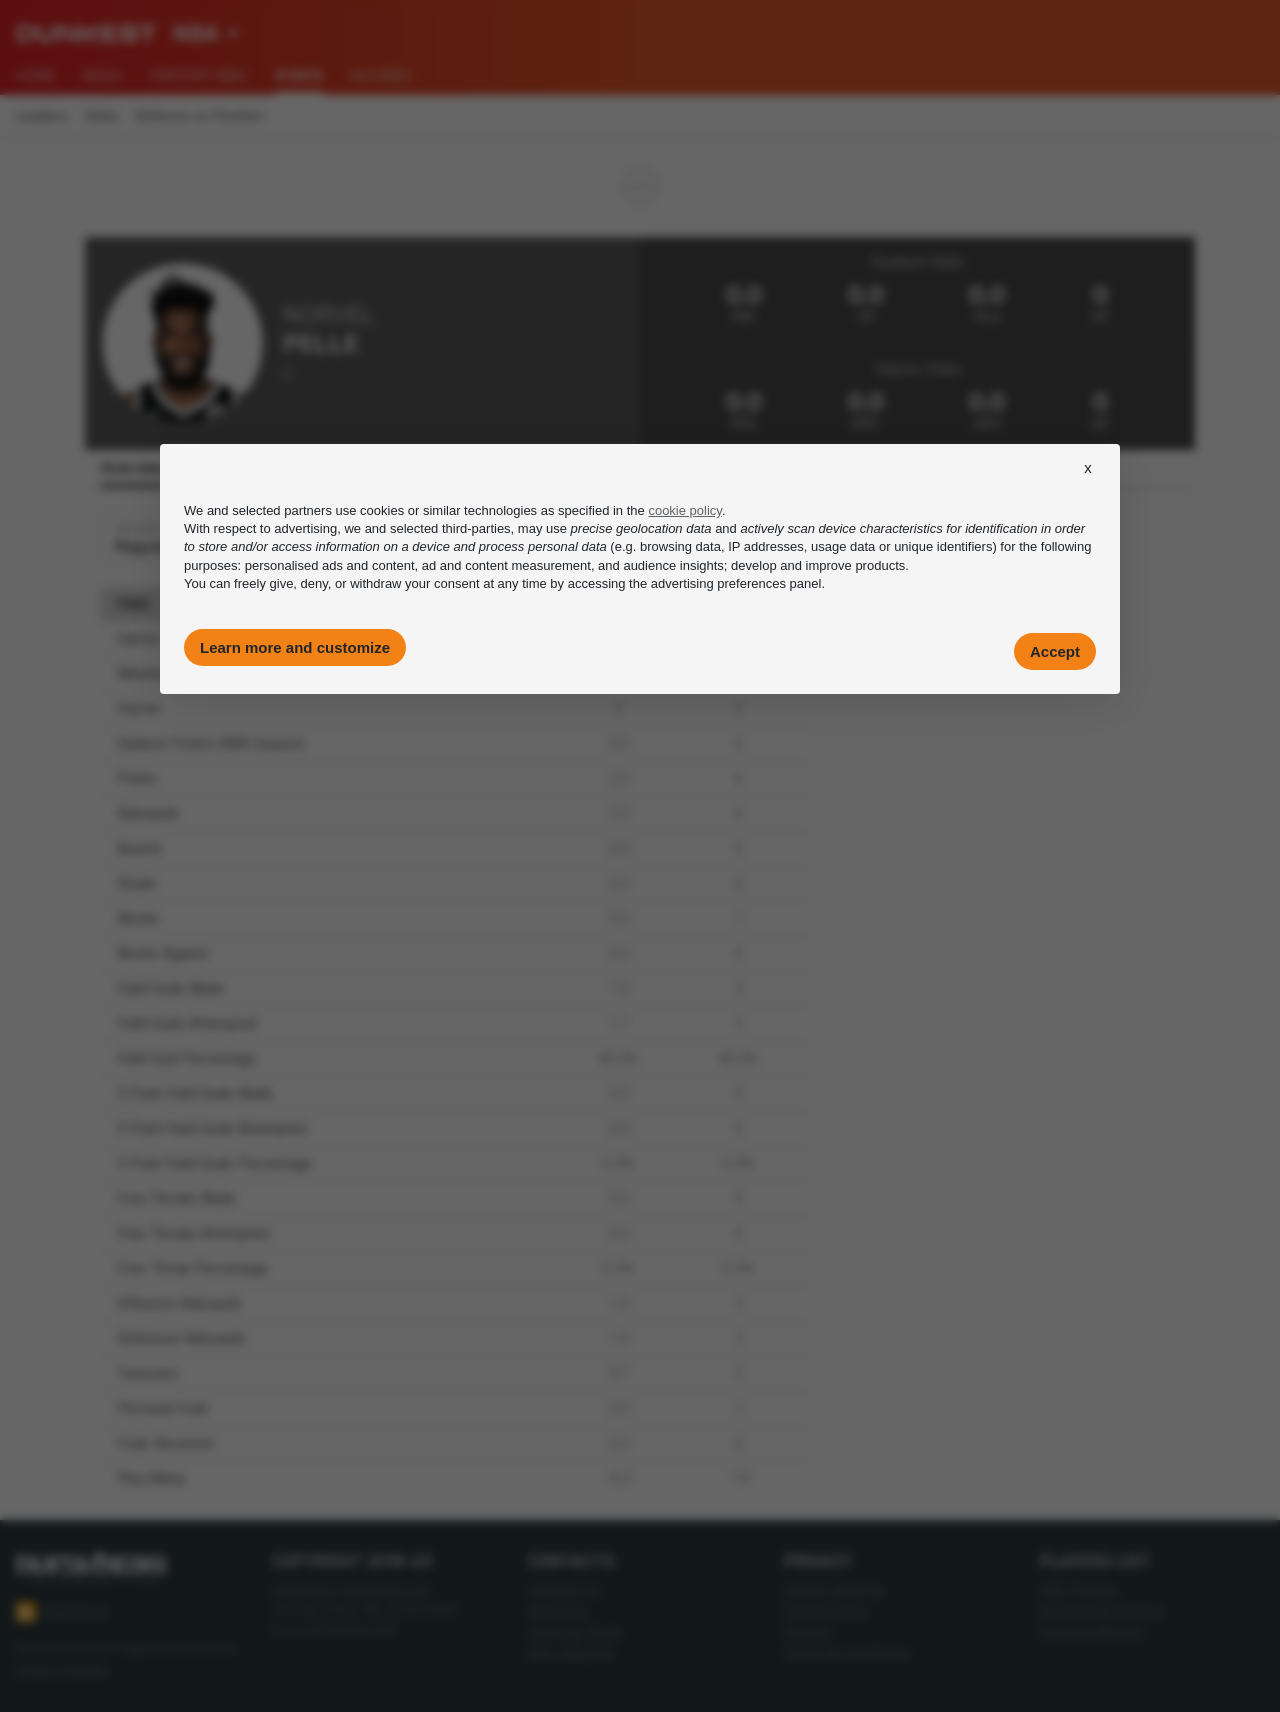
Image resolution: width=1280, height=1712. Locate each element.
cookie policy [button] (684, 510)
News (102, 76)
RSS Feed (61, 1612)
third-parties (476, 528)
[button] (1088, 486)
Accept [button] (1055, 651)
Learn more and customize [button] (295, 647)
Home (35, 76)
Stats (101, 116)
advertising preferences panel (736, 583)
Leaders (42, 116)
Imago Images (62, 1669)
